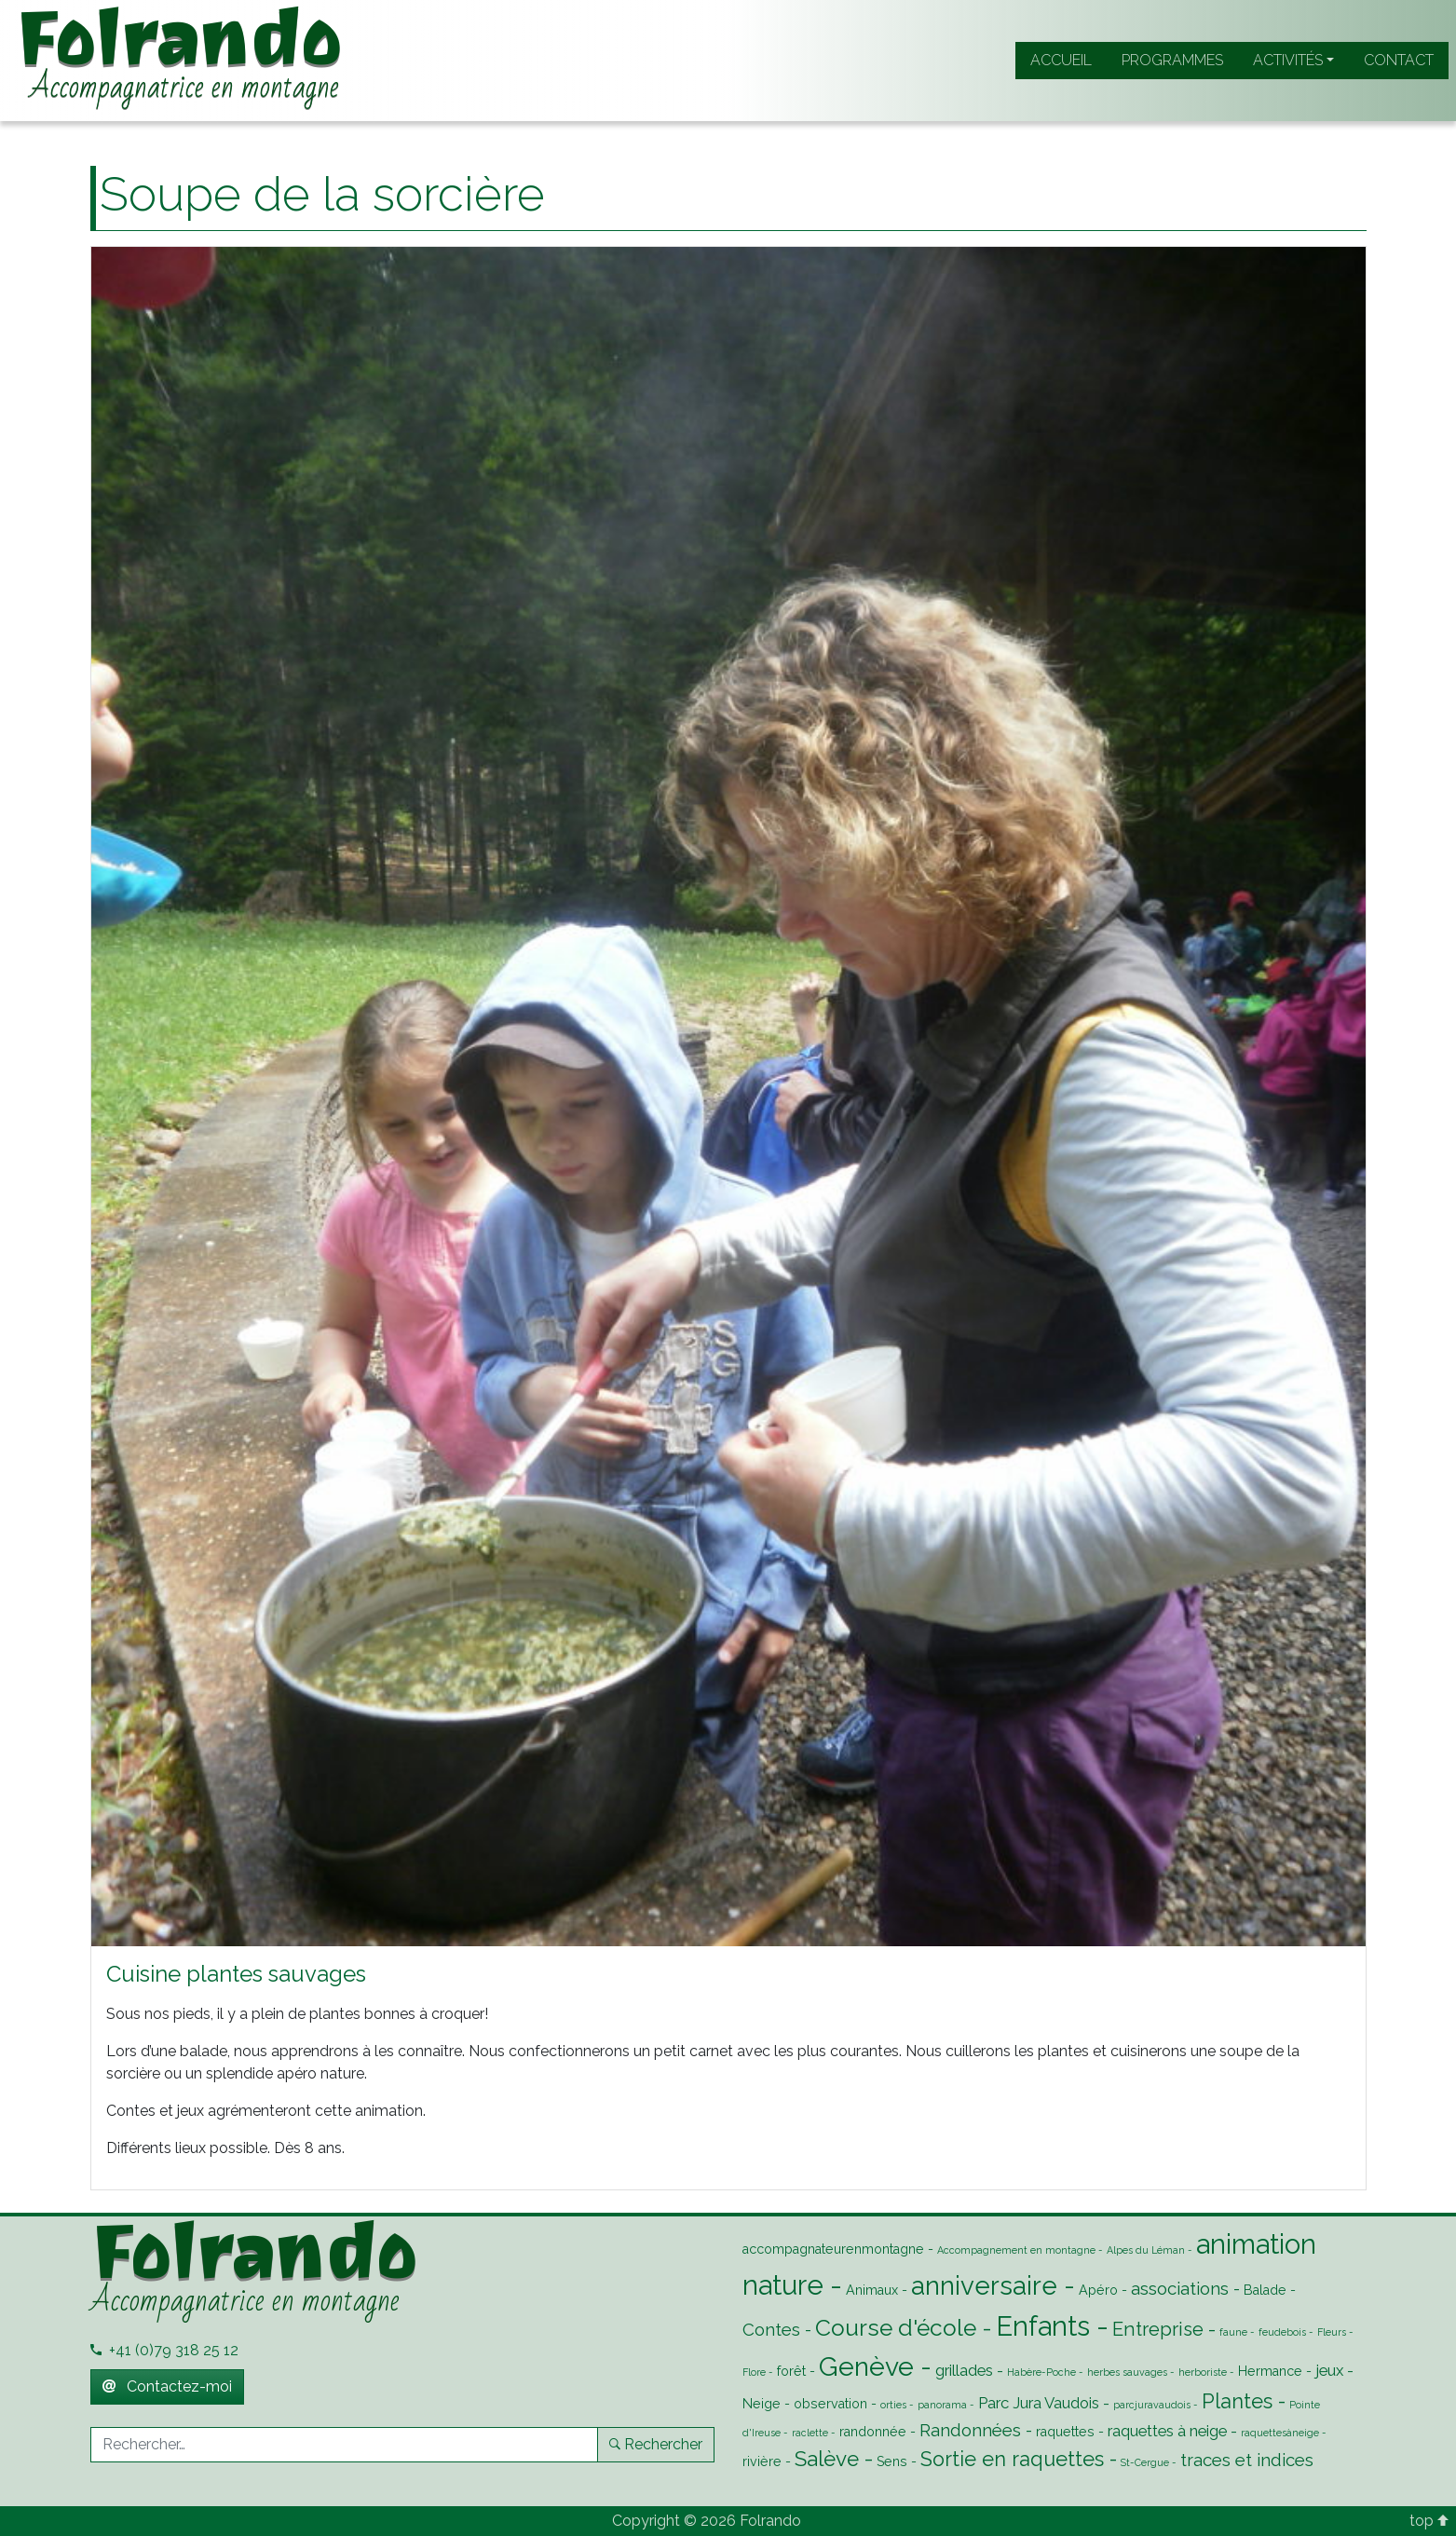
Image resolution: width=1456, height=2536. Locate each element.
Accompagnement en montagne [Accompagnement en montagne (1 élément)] (1016, 2250)
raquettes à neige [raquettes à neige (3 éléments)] (1167, 2430)
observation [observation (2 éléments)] (830, 2403)
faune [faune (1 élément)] (1233, 2332)
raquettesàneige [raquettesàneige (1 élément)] (1280, 2432)
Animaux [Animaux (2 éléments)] (872, 2290)
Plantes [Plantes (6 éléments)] (1237, 2401)
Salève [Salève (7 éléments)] (827, 2459)
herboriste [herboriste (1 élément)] (1202, 2372)
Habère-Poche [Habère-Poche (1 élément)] (1041, 2372)
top (1429, 2520)
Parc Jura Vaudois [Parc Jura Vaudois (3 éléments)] (1038, 2402)
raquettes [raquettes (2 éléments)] (1065, 2431)
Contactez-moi (167, 2386)
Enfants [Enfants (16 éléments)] (1043, 2326)
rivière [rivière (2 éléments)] (762, 2461)
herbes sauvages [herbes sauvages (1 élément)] (1127, 2372)
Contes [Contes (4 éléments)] (771, 2329)
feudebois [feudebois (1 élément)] (1282, 2332)
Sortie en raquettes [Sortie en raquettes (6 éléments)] (1012, 2459)
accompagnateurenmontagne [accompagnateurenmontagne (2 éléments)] (833, 2249)
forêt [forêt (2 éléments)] (791, 2371)
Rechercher (655, 2444)
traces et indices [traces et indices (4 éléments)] (1246, 2459)
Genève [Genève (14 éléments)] (866, 2366)
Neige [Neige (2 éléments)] (761, 2403)
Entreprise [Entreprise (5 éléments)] (1158, 2329)
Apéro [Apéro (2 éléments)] (1098, 2290)
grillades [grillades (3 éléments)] (964, 2370)
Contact (1399, 60)
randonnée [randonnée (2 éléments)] (872, 2431)
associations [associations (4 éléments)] (1180, 2288)
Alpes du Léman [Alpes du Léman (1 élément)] (1146, 2250)
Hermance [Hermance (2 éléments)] (1270, 2371)
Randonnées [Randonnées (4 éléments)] (970, 2430)
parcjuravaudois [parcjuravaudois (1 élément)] (1152, 2404)
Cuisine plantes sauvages (236, 1973)
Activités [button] (1288, 60)
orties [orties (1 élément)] (893, 2404)
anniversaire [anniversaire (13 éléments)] (984, 2285)
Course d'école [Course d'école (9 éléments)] (895, 2327)
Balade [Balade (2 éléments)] (1265, 2290)
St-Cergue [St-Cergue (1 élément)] (1145, 2462)
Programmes (1172, 60)
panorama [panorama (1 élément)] (942, 2404)
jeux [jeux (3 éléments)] (1329, 2370)
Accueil (1061, 60)
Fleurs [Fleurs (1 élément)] (1331, 2332)
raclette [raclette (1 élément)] (810, 2432)
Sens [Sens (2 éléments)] (892, 2461)
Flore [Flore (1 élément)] (754, 2372)
